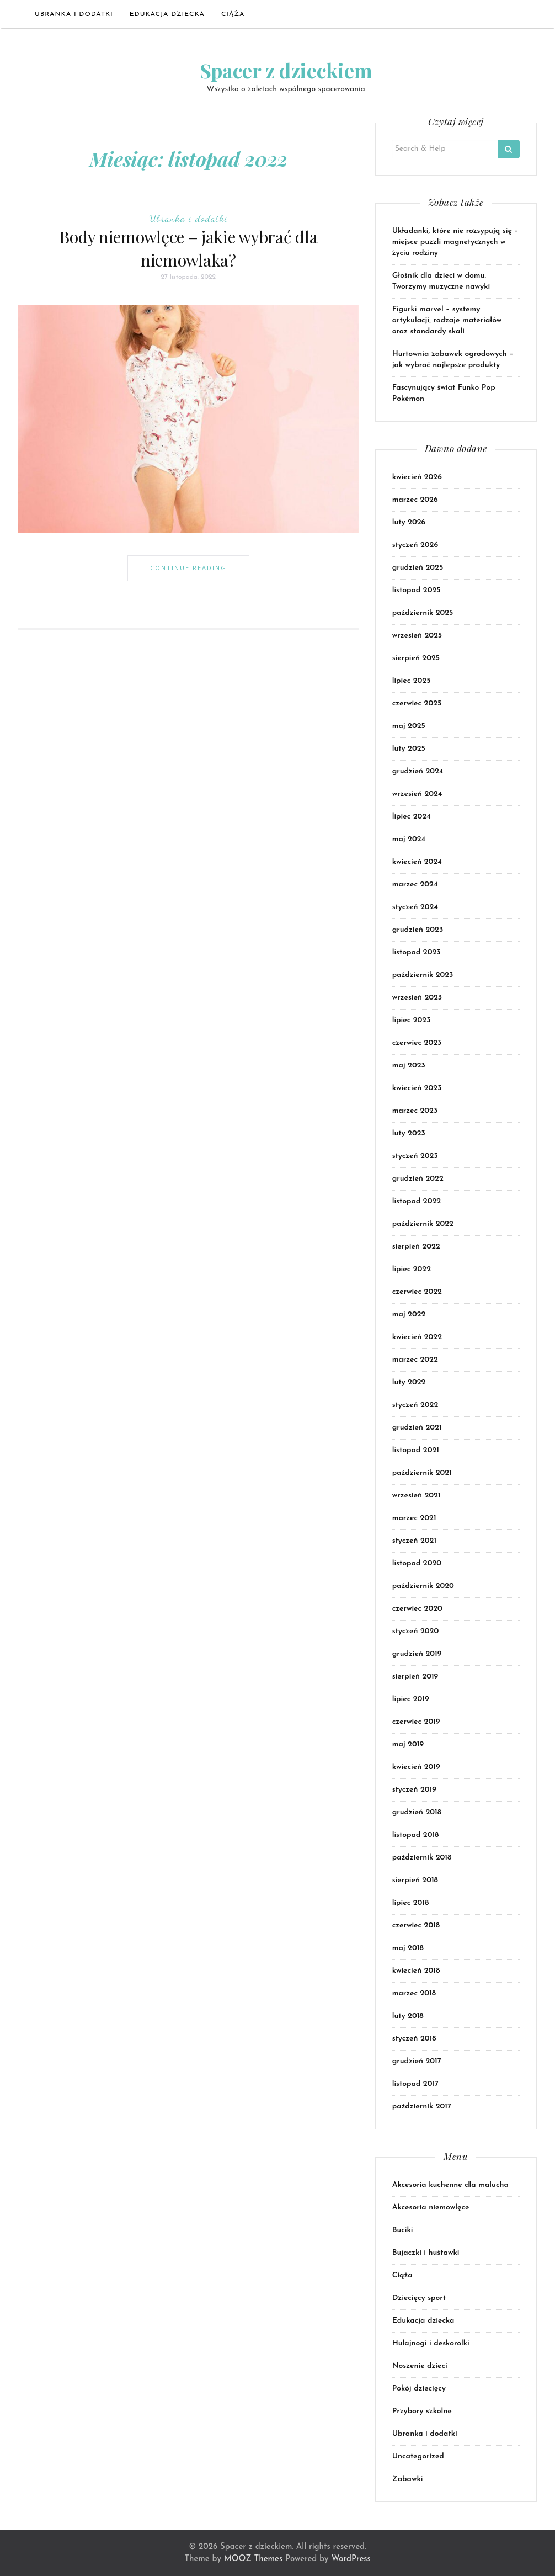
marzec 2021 (414, 1518)
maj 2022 (409, 1314)
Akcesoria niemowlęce (430, 2207)
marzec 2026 (415, 500)
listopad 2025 (416, 590)
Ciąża (232, 14)
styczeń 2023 (415, 1156)
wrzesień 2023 (417, 998)
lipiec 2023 (411, 1020)
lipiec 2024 (411, 816)
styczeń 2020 (415, 1631)
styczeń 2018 (414, 2039)
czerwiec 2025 (417, 703)
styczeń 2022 (415, 1405)
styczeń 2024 (415, 907)
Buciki (402, 2230)
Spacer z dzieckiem (286, 70)
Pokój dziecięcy (419, 2388)
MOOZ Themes (253, 2559)
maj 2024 (408, 839)
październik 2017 (421, 2106)
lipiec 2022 (411, 1269)
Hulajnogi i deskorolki (430, 2343)
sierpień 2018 (415, 1880)
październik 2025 (422, 613)
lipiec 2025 (411, 681)
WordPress (350, 2559)
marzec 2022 (415, 1360)
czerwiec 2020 (417, 1609)
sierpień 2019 (415, 1676)
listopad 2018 (415, 1835)
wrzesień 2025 (417, 635)
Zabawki (407, 2479)
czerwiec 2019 (416, 1722)
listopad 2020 (416, 1563)
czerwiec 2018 (416, 1925)
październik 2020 (423, 1586)
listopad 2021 (415, 1450)
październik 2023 (422, 975)
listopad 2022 (416, 1201)
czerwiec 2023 (417, 1043)
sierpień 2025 (416, 658)
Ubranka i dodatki (74, 14)
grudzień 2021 (417, 1428)
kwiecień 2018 (416, 1971)
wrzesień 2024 (417, 794)
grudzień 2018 (416, 1812)
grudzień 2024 (418, 771)
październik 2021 (422, 1473)
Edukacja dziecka (167, 14)
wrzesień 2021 (416, 1495)
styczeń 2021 (414, 1541)
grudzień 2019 (417, 1654)
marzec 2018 (414, 1993)
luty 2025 (408, 749)
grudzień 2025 (418, 568)
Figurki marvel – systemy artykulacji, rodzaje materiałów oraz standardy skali (447, 320)
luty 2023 (408, 1133)
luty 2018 (408, 2016)
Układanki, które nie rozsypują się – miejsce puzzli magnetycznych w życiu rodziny (455, 242)
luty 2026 (409, 522)
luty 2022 (409, 1382)
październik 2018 (422, 1857)
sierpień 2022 (416, 1246)
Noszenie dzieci (419, 2366)
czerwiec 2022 (417, 1292)
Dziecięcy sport (419, 2298)
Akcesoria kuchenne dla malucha (450, 2185)
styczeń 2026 (415, 545)
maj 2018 (408, 1948)
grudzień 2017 (416, 2061)
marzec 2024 (415, 884)
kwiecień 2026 (417, 477)
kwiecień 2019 (416, 1767)
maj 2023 (408, 1065)
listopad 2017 (415, 2084)
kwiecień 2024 (417, 862)
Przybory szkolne (422, 2411)
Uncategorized (418, 2456)
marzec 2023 (415, 1111)
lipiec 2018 (410, 1903)
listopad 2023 (416, 952)
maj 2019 (408, 1744)
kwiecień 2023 (417, 1088)
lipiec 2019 (410, 1699)
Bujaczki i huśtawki (426, 2253)
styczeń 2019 (414, 1790)
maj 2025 (408, 726)
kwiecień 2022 (417, 1337)
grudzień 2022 (418, 1179)
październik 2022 (422, 1224)
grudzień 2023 (418, 930)
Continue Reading (188, 568)
